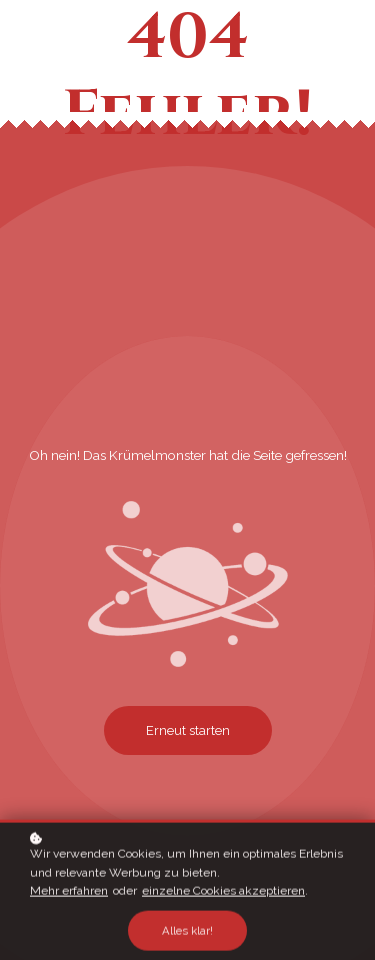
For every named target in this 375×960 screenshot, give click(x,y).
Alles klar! (187, 932)
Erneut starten (188, 730)
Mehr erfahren (69, 893)
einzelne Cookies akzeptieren (223, 893)
